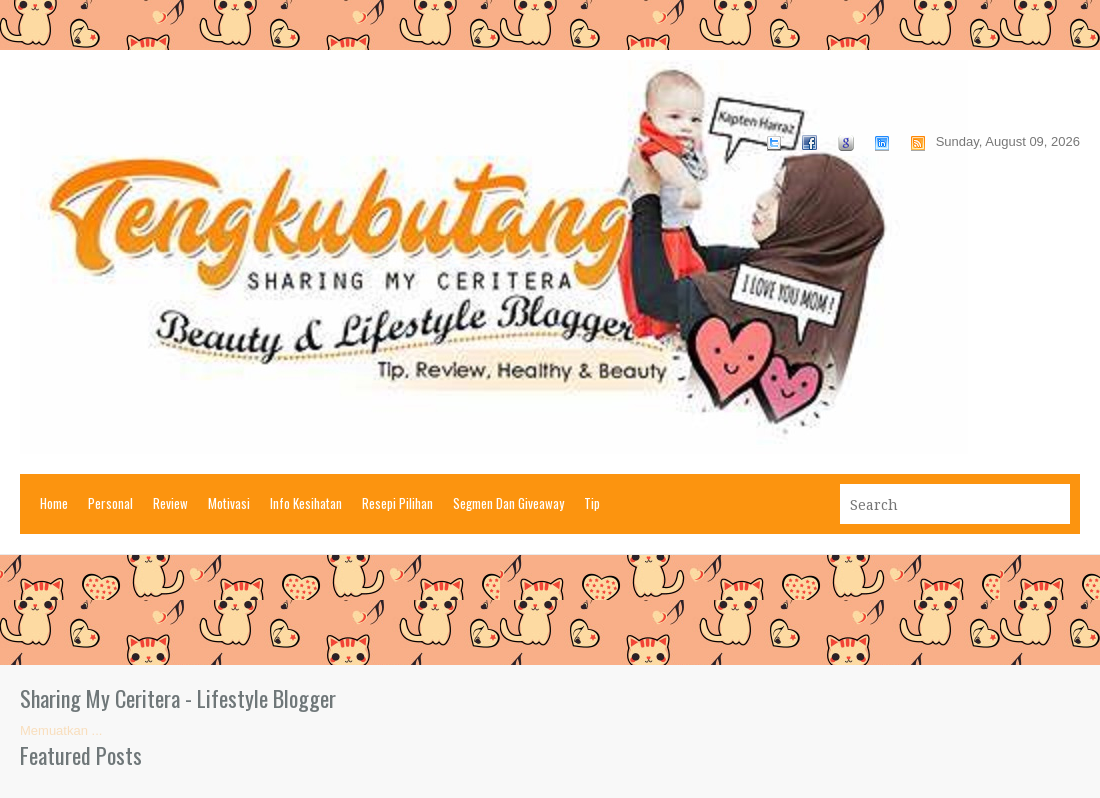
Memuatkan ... (61, 730)
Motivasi (229, 503)
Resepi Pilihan (397, 503)
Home (54, 503)
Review (170, 503)
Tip (592, 503)
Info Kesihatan (306, 503)
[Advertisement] (550, 610)
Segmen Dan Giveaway (508, 503)
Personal (110, 503)
